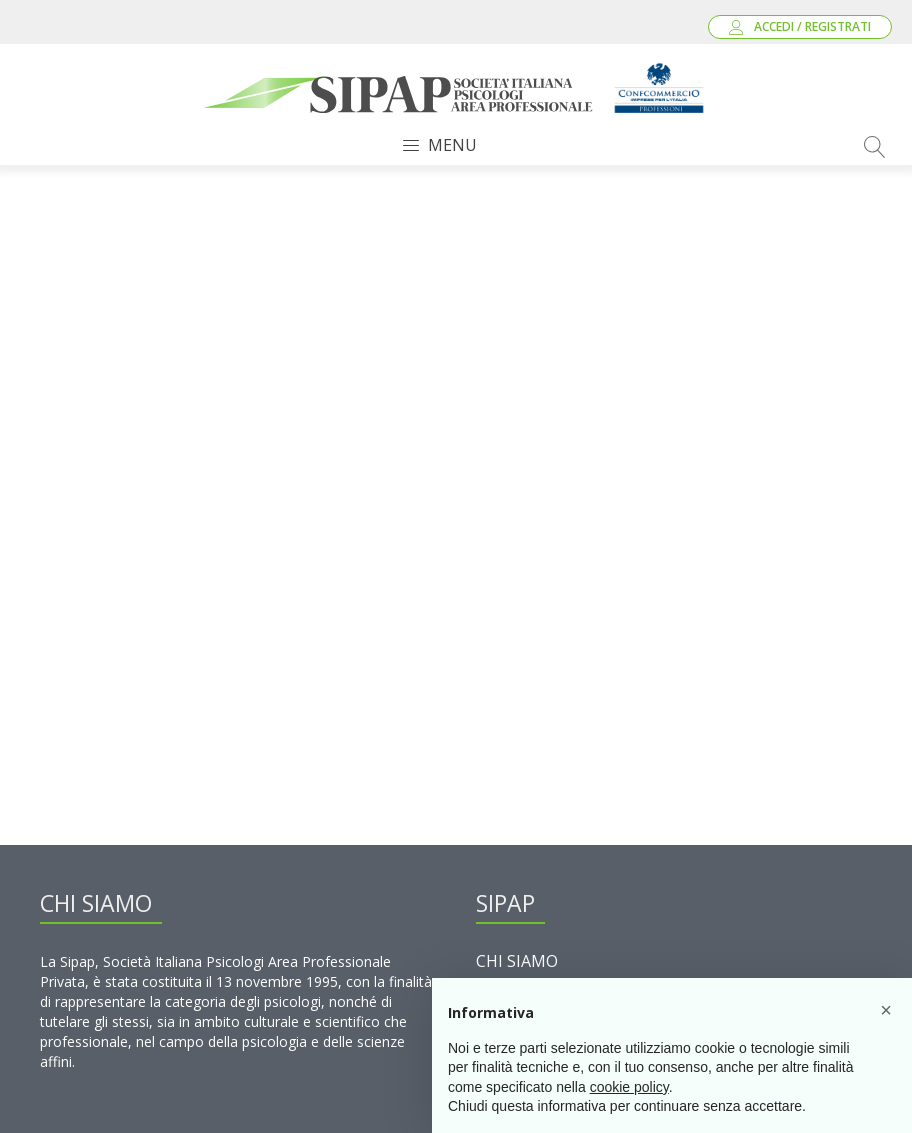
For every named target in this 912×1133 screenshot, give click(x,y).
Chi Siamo (517, 961)
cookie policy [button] (629, 1087)
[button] (886, 1010)
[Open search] (875, 147)
